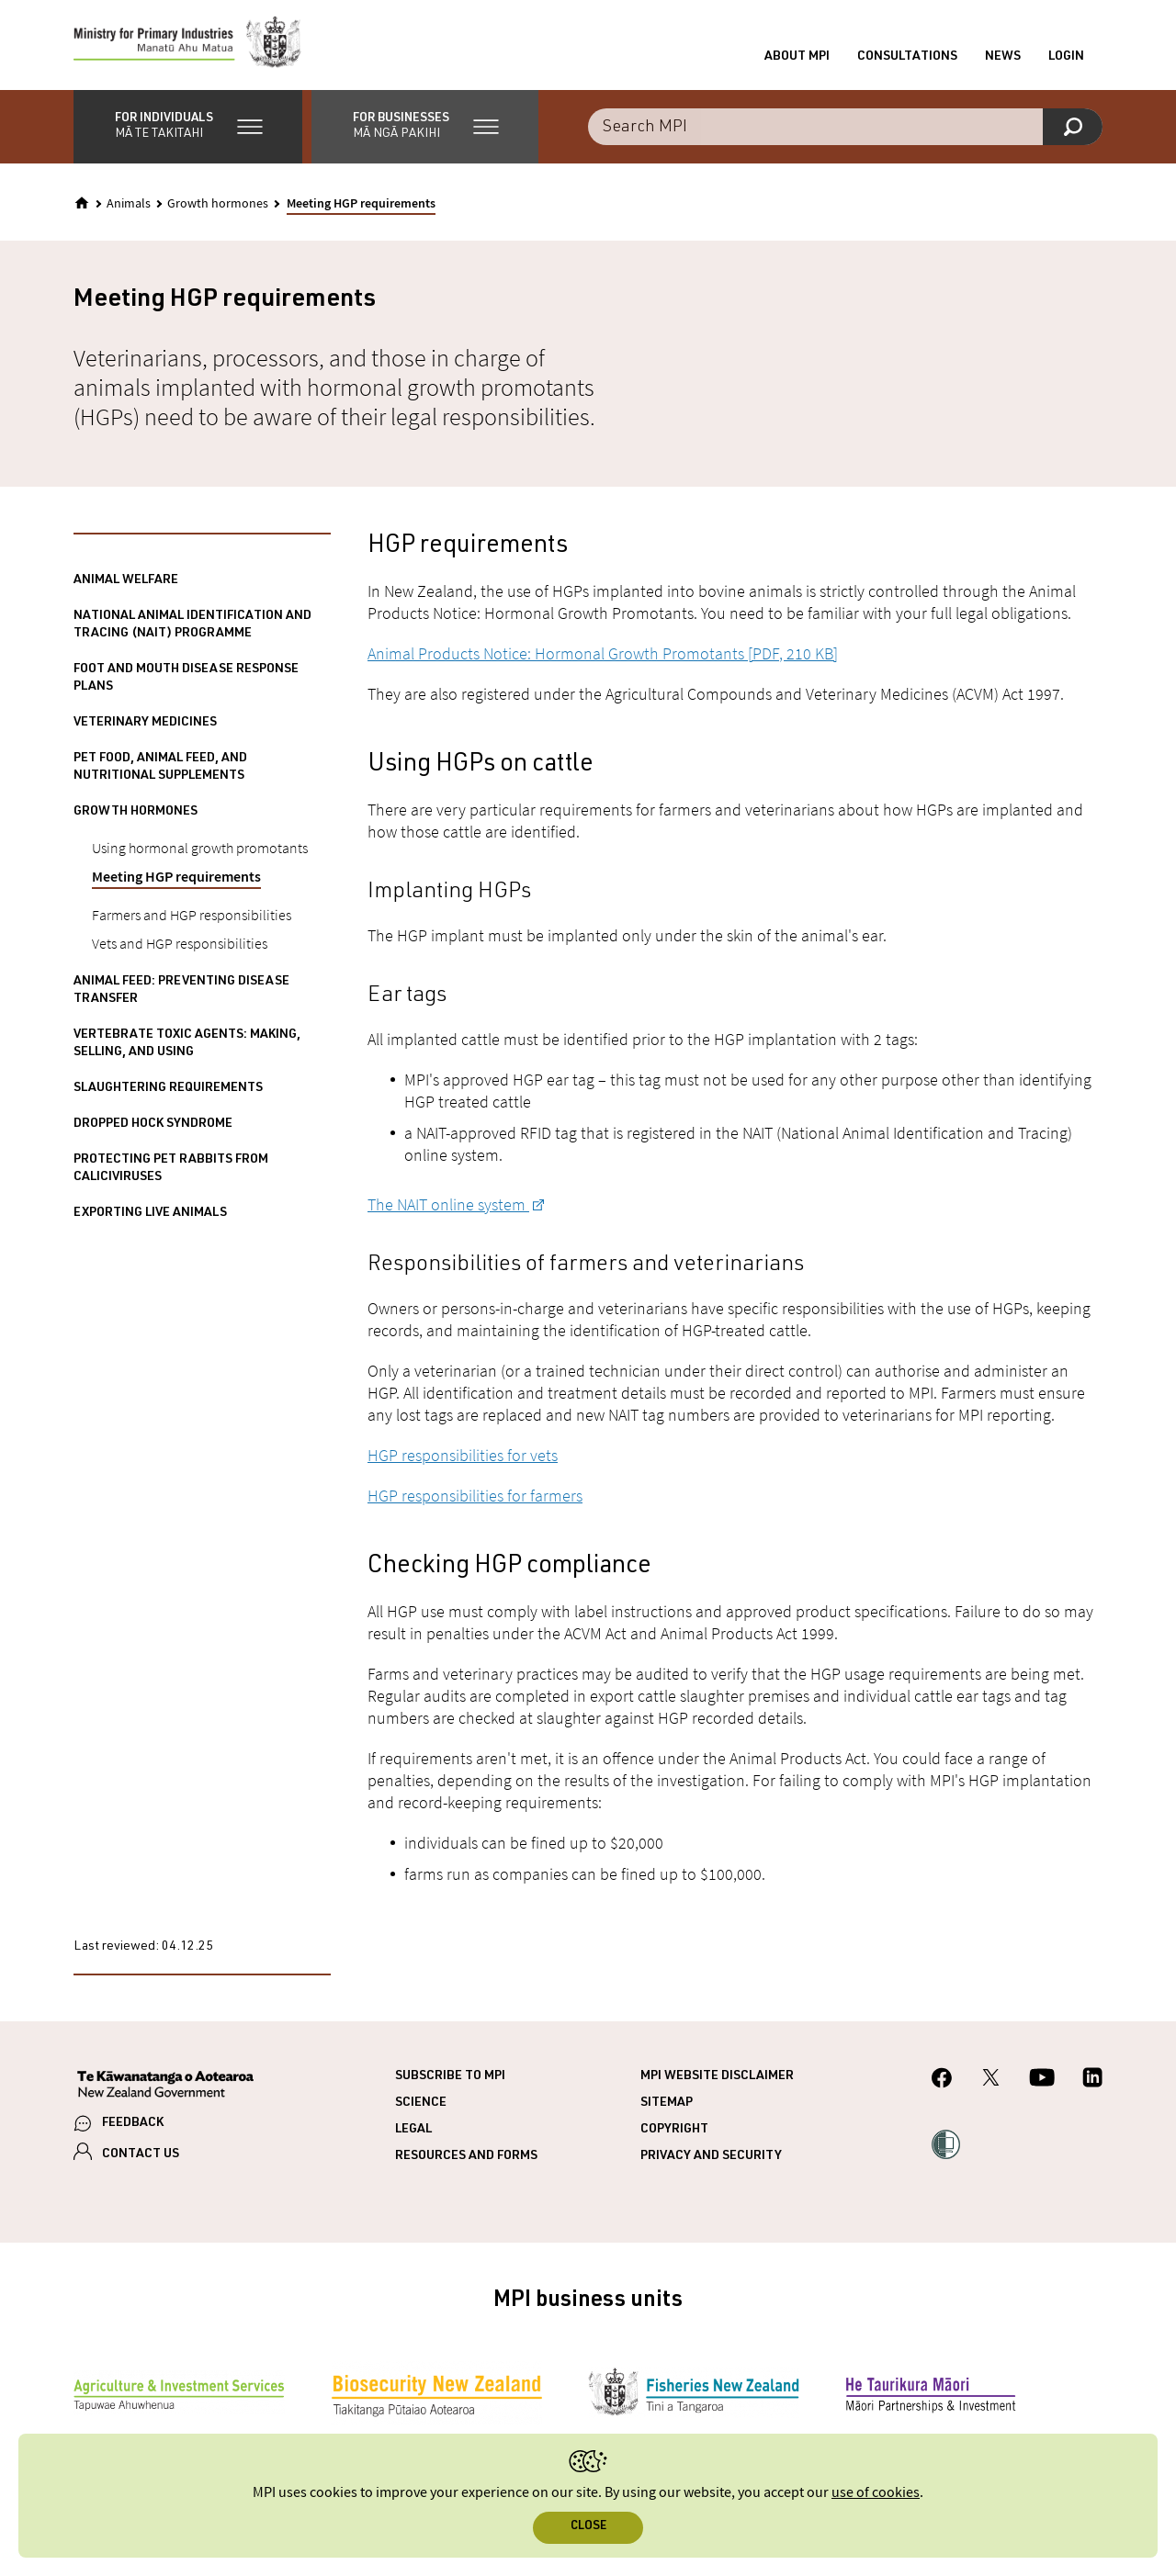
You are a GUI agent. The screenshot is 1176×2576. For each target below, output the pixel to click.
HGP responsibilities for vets (463, 1457)
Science (421, 2104)
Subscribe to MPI (450, 2078)
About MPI (797, 57)
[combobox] (845, 128)
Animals (129, 205)
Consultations (907, 57)
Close (588, 2527)
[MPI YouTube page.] (1042, 2083)
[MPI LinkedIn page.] (1092, 2083)
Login (1066, 57)
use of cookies (875, 2493)
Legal (413, 2131)
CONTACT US (140, 2156)
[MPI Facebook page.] (942, 2082)
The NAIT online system (448, 1206)
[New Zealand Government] (165, 2088)
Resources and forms (466, 2158)
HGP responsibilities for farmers (475, 1497)
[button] (188, 128)
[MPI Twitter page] (990, 2083)
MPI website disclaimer (717, 2078)
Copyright (674, 2131)
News (1003, 57)
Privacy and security (711, 2158)
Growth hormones (217, 205)
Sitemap (666, 2104)
